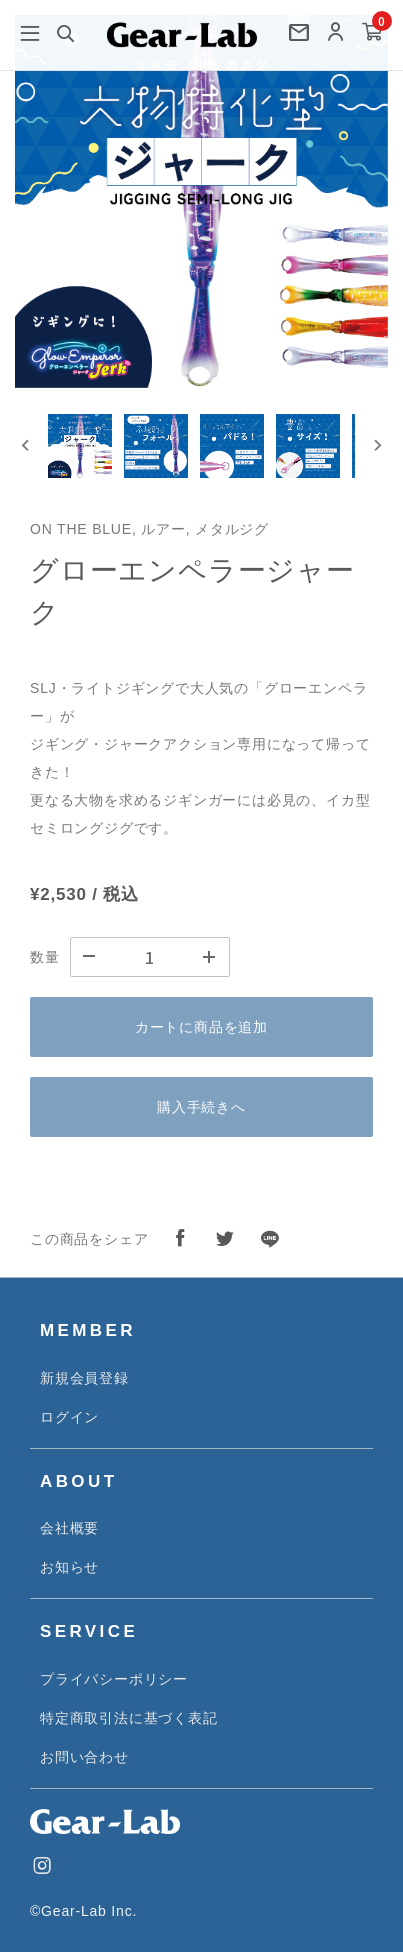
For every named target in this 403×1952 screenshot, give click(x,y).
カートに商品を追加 (201, 1027)
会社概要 (69, 1528)
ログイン (69, 1417)
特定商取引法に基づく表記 (129, 1718)
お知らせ (69, 1567)
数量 (45, 957)
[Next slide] (377, 445)
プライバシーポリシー (114, 1679)
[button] (80, 446)
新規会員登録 (84, 1378)
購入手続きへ (201, 1107)
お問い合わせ (84, 1757)
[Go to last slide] (25, 445)
